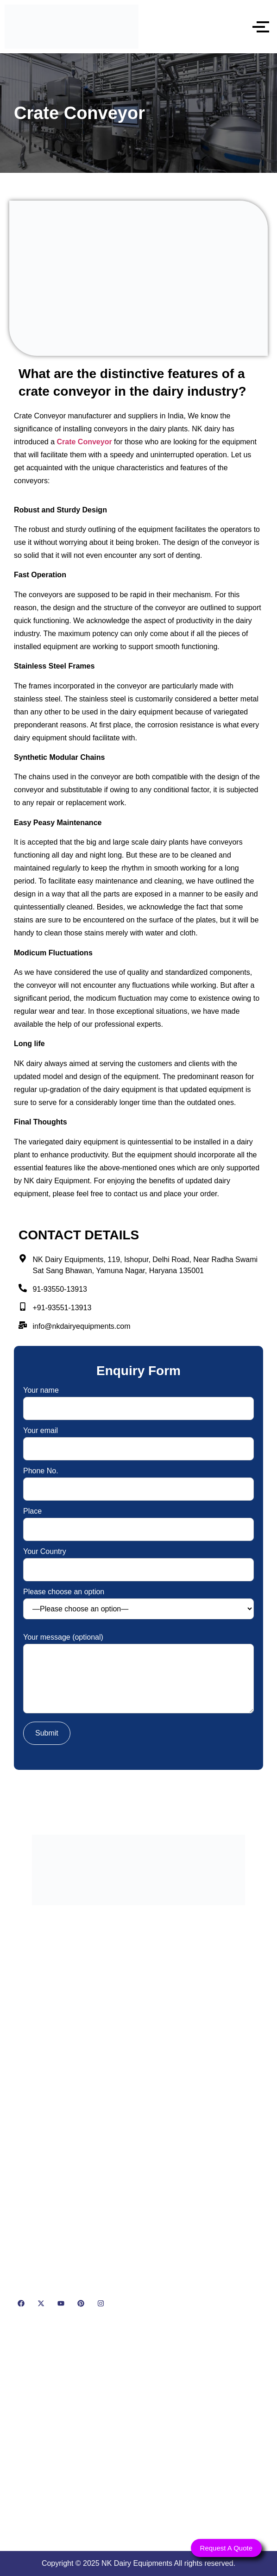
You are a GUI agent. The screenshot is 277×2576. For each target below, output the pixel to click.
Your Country (138, 1560)
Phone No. (138, 1480)
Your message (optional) (138, 1674)
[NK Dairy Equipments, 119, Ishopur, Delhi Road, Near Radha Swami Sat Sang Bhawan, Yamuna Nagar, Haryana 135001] (138, 2433)
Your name (138, 1399)
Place (138, 1520)
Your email (138, 1439)
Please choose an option (138, 1603)
